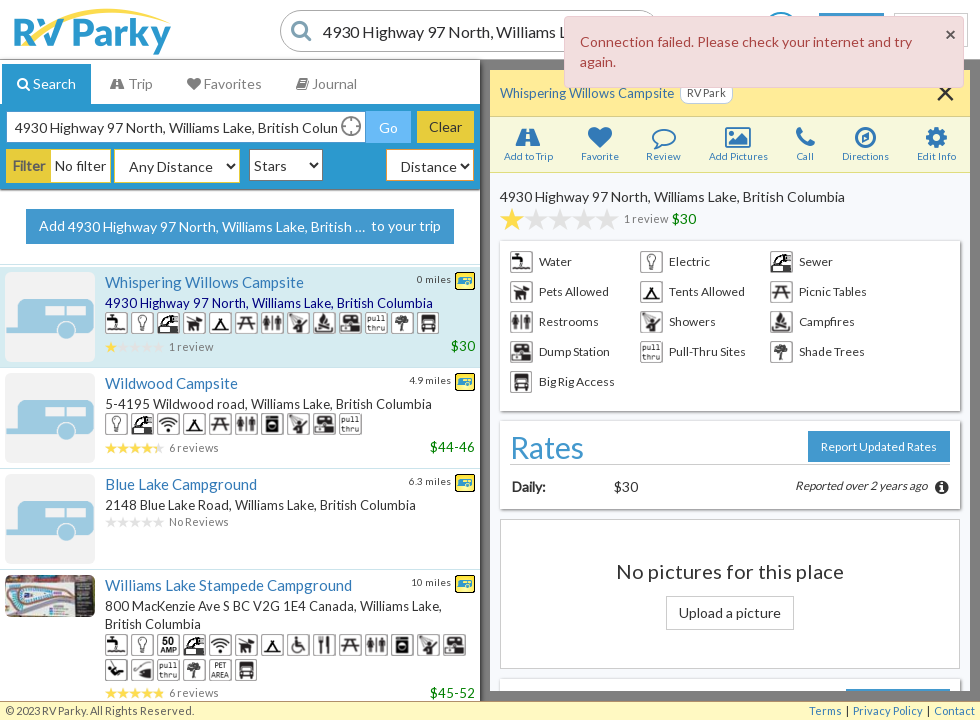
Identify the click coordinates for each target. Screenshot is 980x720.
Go (388, 127)
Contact (954, 710)
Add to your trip (240, 227)
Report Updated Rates (879, 446)
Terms (825, 710)
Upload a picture (730, 612)
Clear (445, 126)
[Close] (950, 34)
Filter (29, 165)
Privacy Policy (888, 710)
